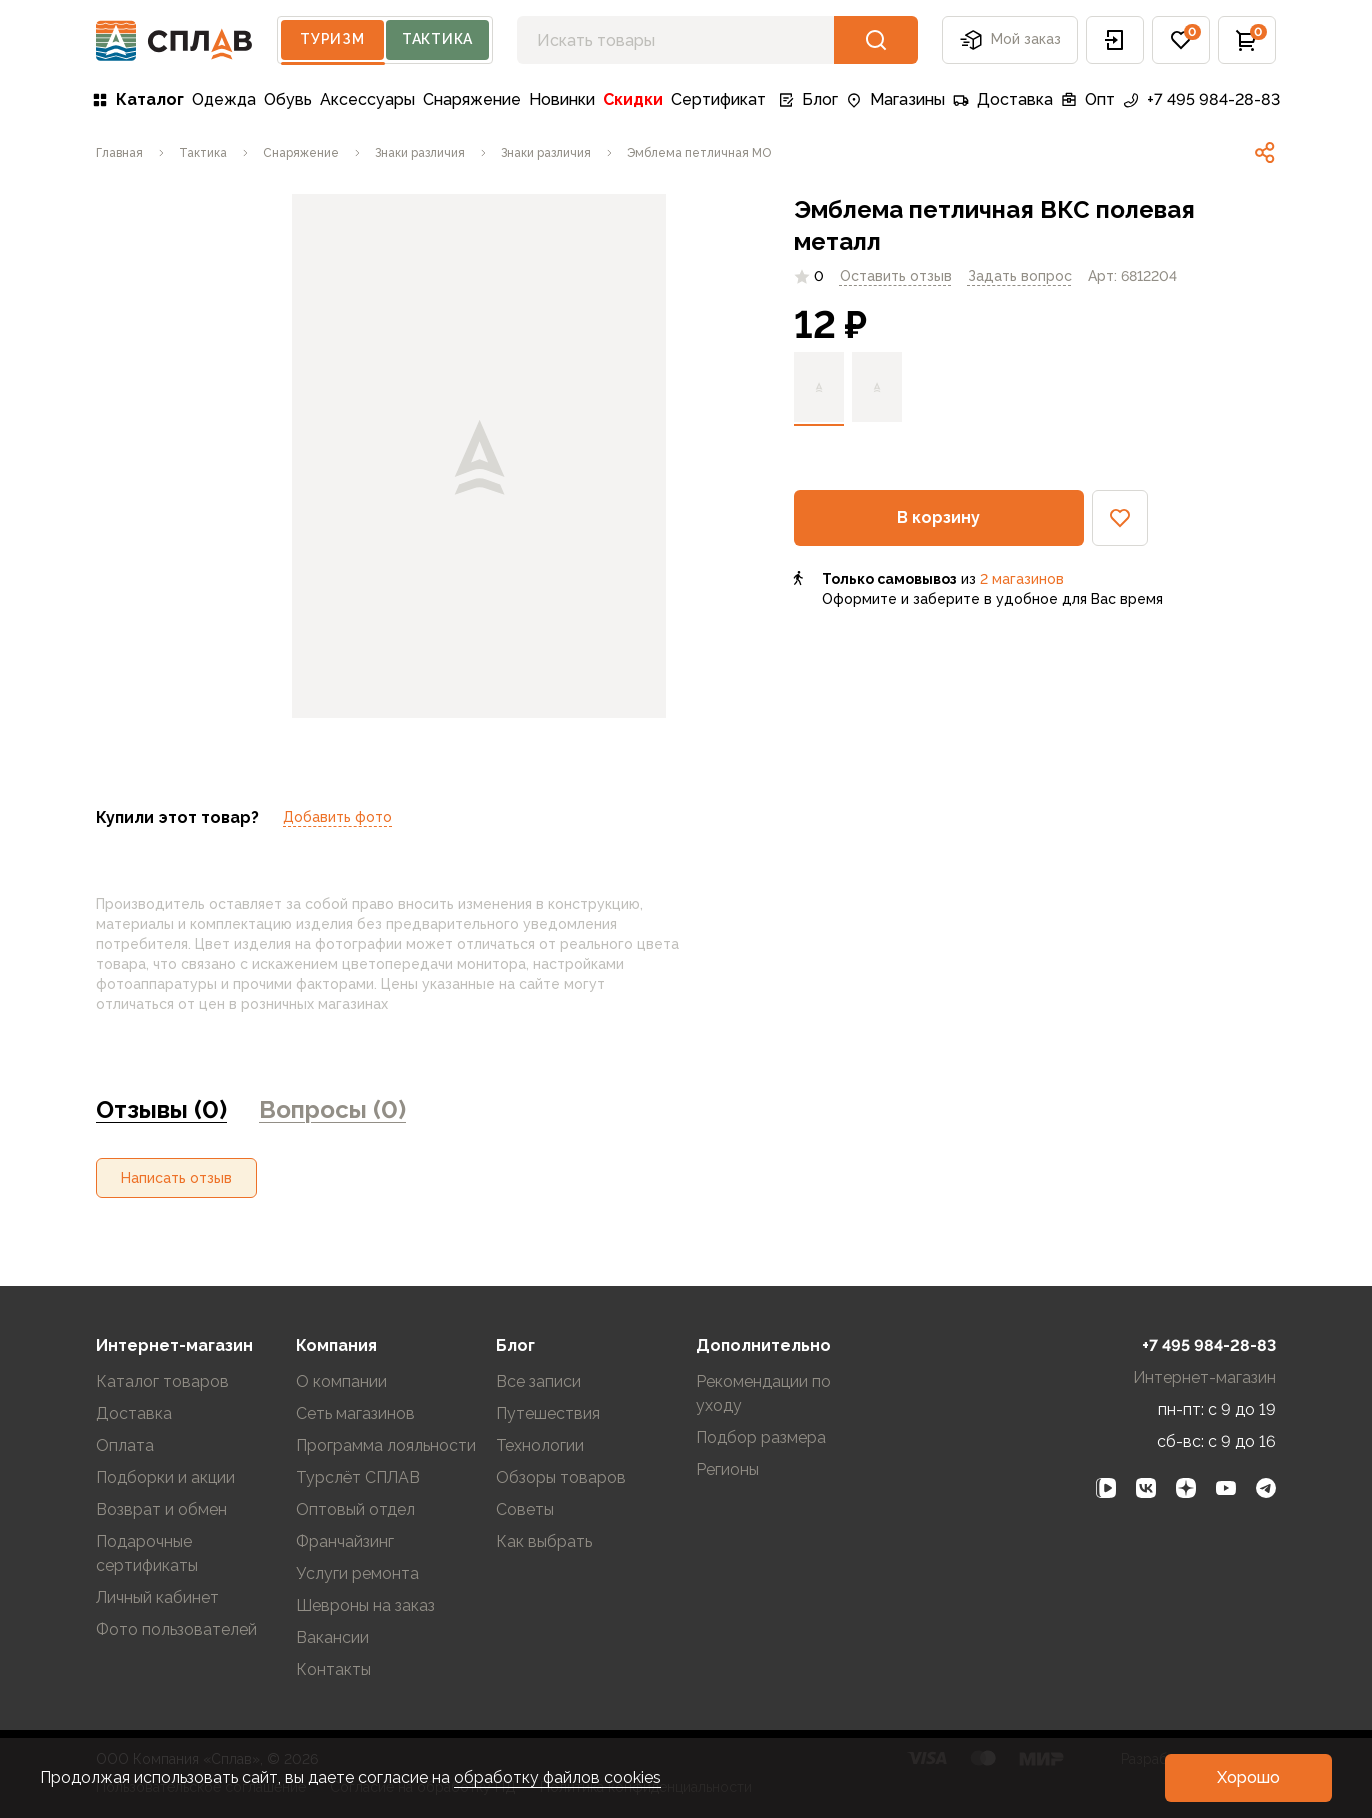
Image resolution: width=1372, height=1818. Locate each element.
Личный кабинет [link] (157, 1597)
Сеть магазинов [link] (355, 1413)
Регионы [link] (727, 1469)
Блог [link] (808, 99)
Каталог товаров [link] (162, 1381)
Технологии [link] (540, 1445)
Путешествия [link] (548, 1413)
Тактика (437, 39)
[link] (119, 153)
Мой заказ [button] (1010, 40)
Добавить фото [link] (337, 817)
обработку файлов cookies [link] (557, 1777)
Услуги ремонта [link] (357, 1573)
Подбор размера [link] (761, 1437)
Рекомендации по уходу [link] (763, 1393)
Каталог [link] (138, 99)
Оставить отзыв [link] (896, 276)
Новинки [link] (562, 99)
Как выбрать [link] (544, 1541)
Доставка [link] (1003, 99)
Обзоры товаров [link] (561, 1477)
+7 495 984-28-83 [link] (1201, 99)
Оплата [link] (125, 1445)
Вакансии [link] (332, 1637)
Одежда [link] (224, 99)
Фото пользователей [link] (176, 1629)
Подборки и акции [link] (165, 1477)
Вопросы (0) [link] (332, 1109)
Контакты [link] (333, 1669)
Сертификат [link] (718, 99)
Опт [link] (1088, 99)
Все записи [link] (538, 1381)
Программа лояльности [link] (386, 1445)
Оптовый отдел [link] (355, 1509)
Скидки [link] (633, 99)
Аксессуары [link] (367, 99)
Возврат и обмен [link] (161, 1509)
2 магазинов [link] (1022, 579)
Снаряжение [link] (472, 99)
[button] (1115, 40)
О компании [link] (341, 1381)
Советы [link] (525, 1509)
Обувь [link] (288, 99)
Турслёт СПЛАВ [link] (358, 1477)
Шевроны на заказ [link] (365, 1605)
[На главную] (174, 40)
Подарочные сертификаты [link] (147, 1553)
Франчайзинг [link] (345, 1541)
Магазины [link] (895, 99)
